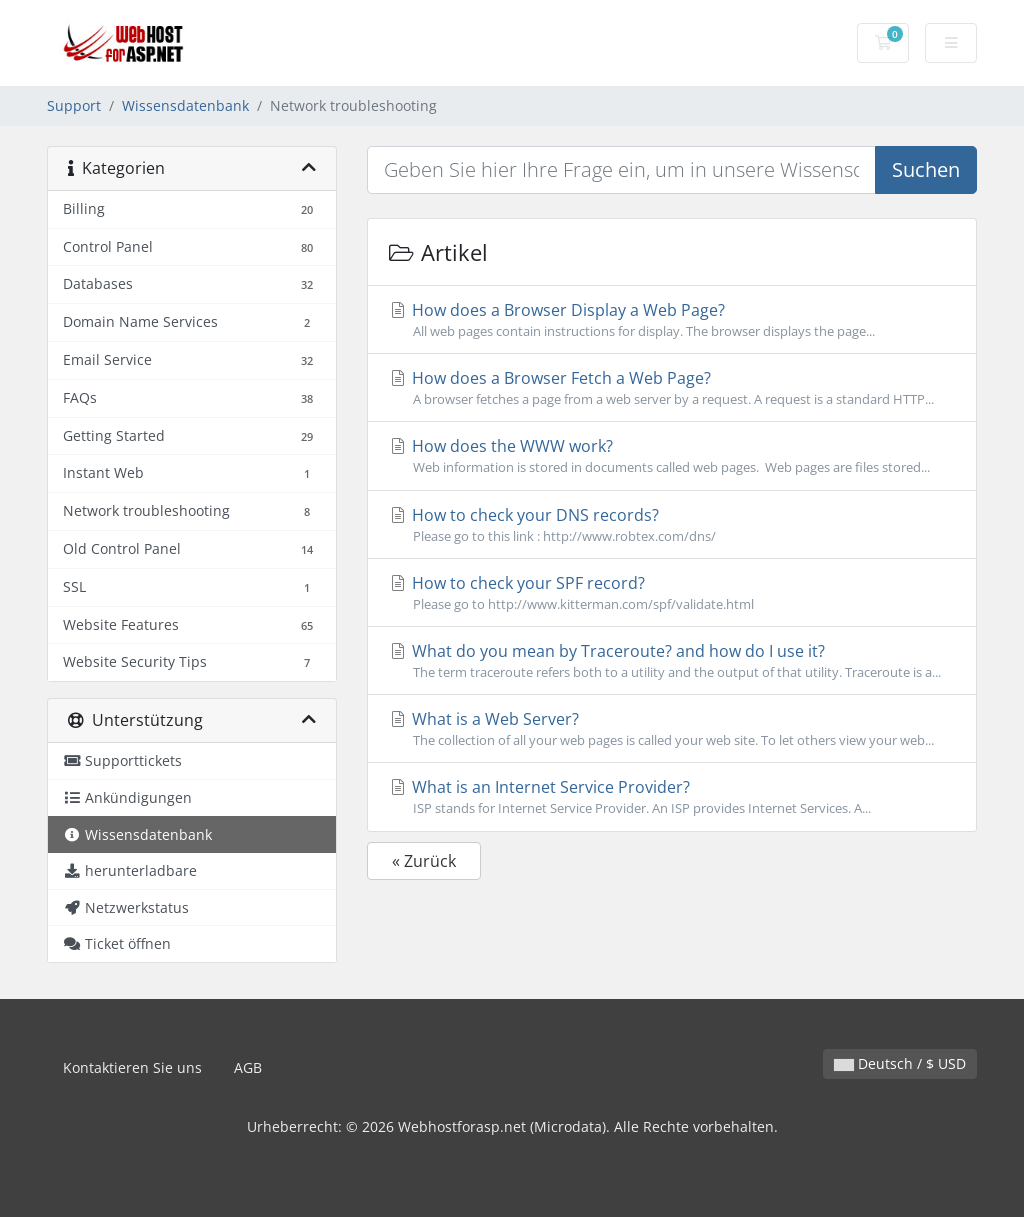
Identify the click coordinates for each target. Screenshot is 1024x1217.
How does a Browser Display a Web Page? (672, 320)
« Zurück (424, 861)
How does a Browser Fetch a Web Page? (672, 388)
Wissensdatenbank (185, 105)
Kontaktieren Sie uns (132, 1067)
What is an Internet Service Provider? (672, 797)
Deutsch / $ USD (900, 1063)
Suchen (926, 169)
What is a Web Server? (672, 729)
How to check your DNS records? (672, 525)
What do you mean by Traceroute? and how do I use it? (672, 661)
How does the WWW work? (672, 456)
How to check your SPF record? (672, 593)
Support (74, 105)
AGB (248, 1067)
